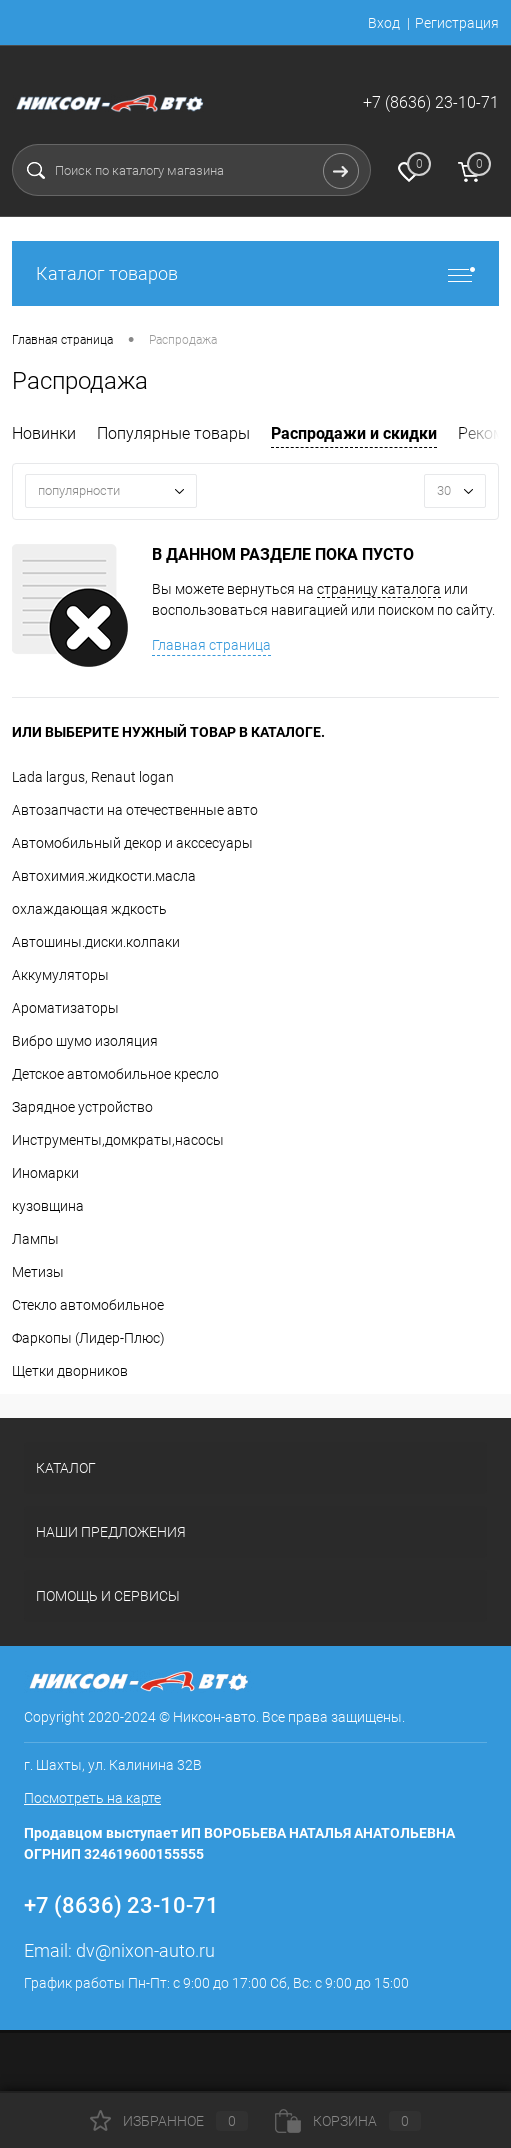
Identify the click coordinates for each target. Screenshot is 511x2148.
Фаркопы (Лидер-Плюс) (88, 1338)
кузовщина (48, 1206)
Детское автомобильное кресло (115, 1074)
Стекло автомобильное (88, 1305)
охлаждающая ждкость (89, 909)
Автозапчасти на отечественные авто (135, 810)
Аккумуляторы (60, 975)
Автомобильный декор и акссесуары (132, 843)
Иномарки (45, 1173)
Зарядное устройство (82, 1107)
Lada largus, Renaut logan (93, 777)
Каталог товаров (255, 273)
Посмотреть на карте (92, 1798)
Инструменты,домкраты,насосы (118, 1140)
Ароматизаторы (65, 1008)
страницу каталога (379, 589)
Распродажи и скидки (354, 433)
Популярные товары (173, 433)
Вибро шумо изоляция (85, 1041)
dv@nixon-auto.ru (145, 1950)
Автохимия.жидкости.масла (104, 876)
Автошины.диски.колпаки (96, 942)
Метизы (38, 1272)
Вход (384, 23)
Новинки (44, 433)
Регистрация (457, 23)
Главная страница (211, 645)
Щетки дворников (70, 1371)
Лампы (35, 1239)
